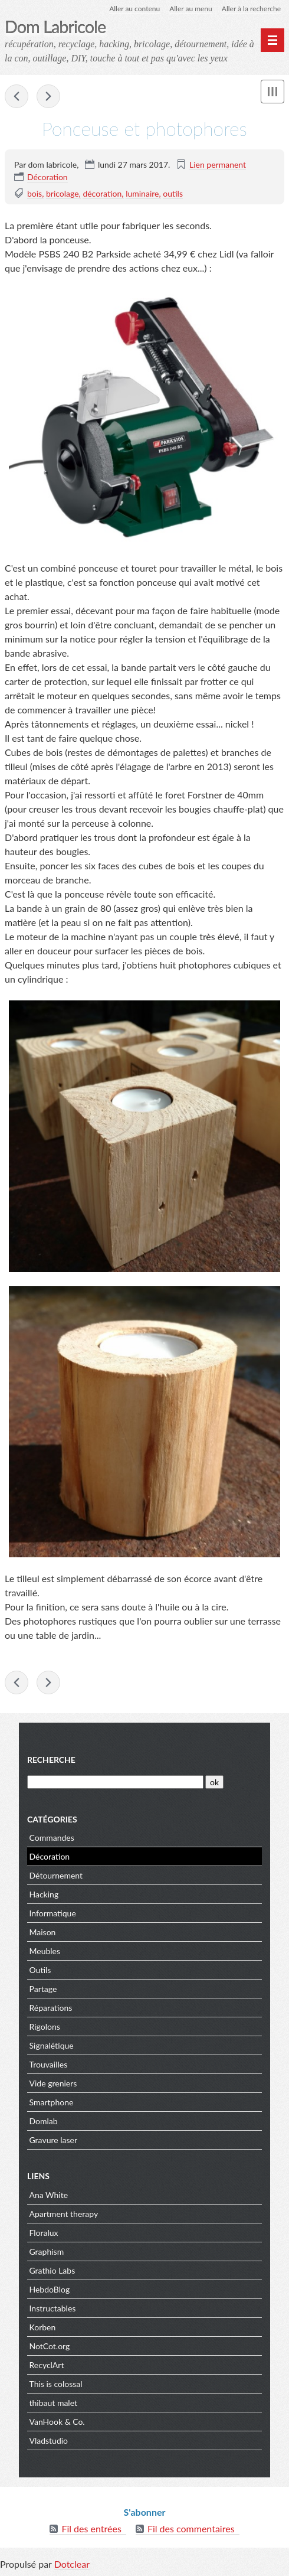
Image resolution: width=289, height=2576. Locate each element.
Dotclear (72, 2564)
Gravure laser (53, 2140)
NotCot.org (49, 2346)
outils (173, 193)
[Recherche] (115, 1782)
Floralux (43, 2233)
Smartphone (51, 2102)
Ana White (48, 2195)
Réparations (51, 2008)
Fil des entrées (91, 2528)
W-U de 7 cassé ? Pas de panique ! (16, 96)
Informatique (52, 1913)
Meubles (45, 1951)
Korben (42, 2327)
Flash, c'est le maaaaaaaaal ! (48, 96)
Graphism (46, 2251)
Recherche (51, 1760)
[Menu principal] (272, 40)
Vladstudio (48, 2440)
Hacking (44, 1894)
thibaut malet (53, 2403)
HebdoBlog (49, 2289)
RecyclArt (46, 2365)
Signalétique (51, 2045)
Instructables (52, 2308)
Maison (42, 1932)
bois (34, 193)
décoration (102, 193)
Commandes (51, 1837)
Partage (43, 1989)
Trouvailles (48, 2064)
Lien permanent (217, 164)
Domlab (43, 2121)
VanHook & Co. (57, 2422)
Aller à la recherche (251, 8)
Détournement (56, 1875)
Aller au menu (190, 8)
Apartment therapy (63, 2214)
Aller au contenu (134, 8)
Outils (40, 1970)
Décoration (47, 177)
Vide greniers (53, 2083)
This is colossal (56, 2384)
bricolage (62, 193)
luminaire (142, 193)
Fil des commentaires (191, 2528)
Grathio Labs (52, 2270)
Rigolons (44, 2026)
